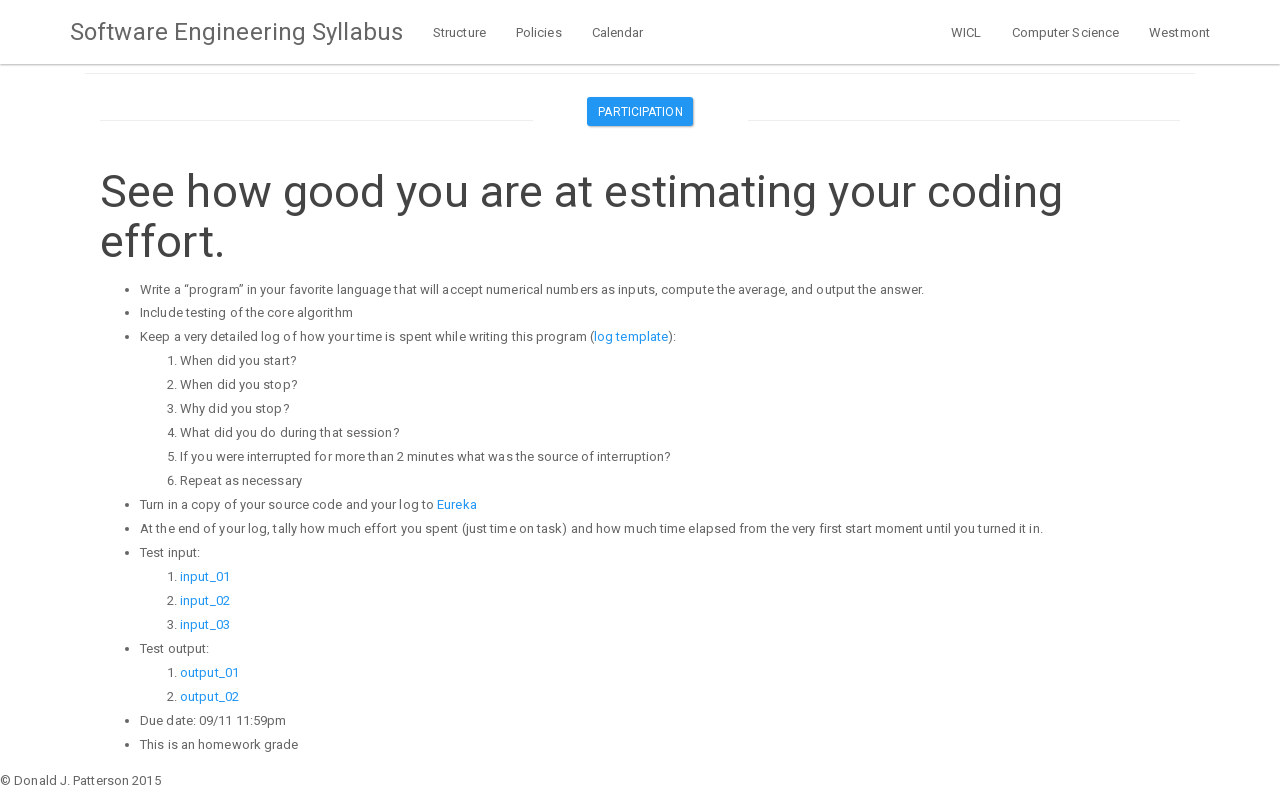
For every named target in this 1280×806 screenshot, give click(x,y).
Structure (459, 32)
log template (631, 336)
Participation (640, 112)
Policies (539, 32)
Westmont (1179, 32)
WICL (966, 32)
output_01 (209, 672)
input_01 (205, 576)
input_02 (205, 600)
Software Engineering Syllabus (236, 32)
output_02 (209, 696)
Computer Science (1066, 32)
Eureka (457, 504)
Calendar (618, 32)
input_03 (205, 624)
